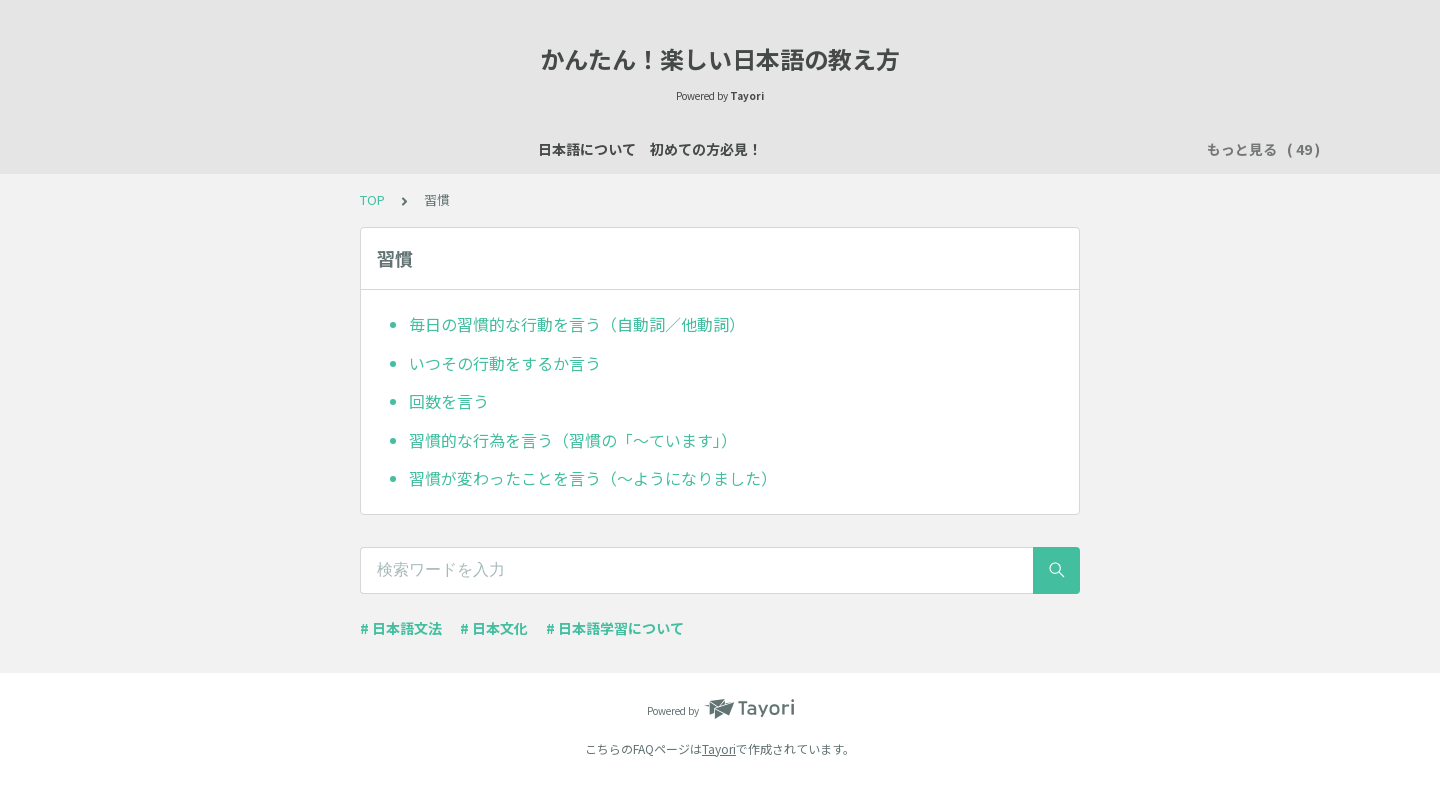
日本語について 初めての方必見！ (272, 149)
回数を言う (449, 401)
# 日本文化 (494, 628)
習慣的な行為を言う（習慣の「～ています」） (573, 440)
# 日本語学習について (615, 628)
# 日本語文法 (401, 628)
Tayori (719, 748)
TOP (372, 199)
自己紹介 (594, 149)
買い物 (853, 149)
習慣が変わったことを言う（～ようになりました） (593, 478)
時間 (1126, 149)
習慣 (1070, 149)
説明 (664, 149)
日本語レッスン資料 (475, 149)
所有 (916, 149)
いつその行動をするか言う (505, 363)
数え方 (783, 149)
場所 (720, 149)
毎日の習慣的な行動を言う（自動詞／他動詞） (577, 324)
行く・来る (993, 149)
